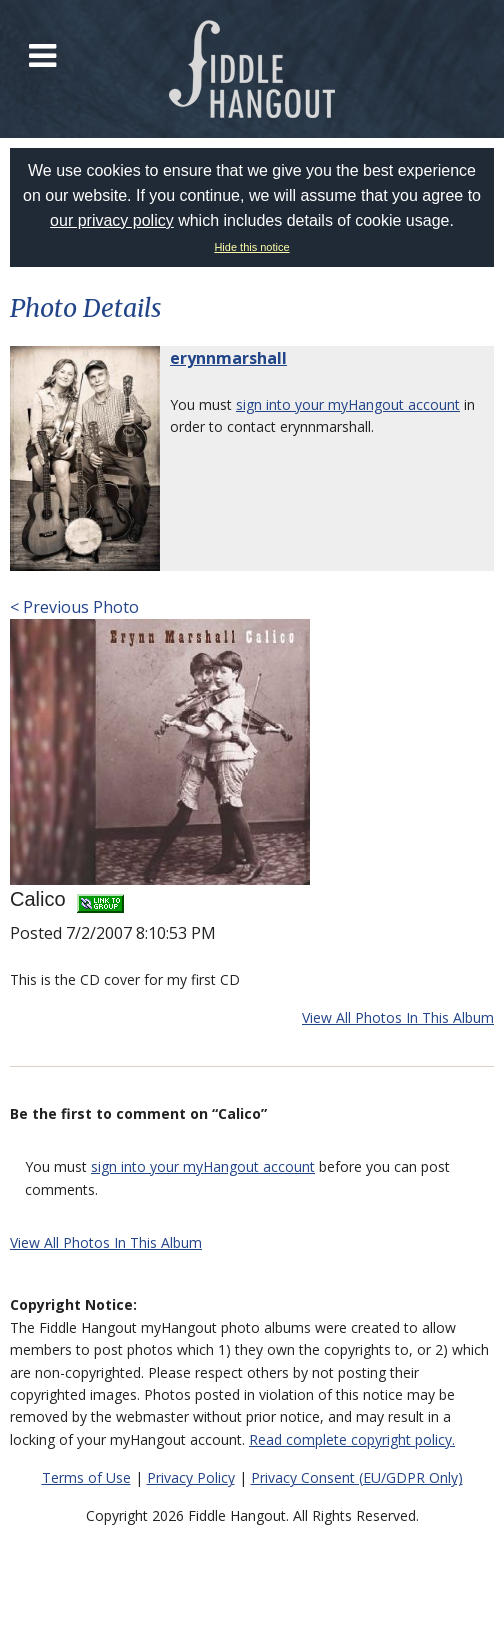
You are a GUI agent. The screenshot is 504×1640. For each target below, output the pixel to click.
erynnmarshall (228, 358)
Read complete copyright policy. (352, 1439)
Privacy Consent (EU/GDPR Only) (357, 1477)
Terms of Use (86, 1477)
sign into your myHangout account (348, 404)
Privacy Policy (191, 1477)
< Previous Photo (74, 607)
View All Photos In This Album (398, 1017)
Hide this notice (251, 247)
